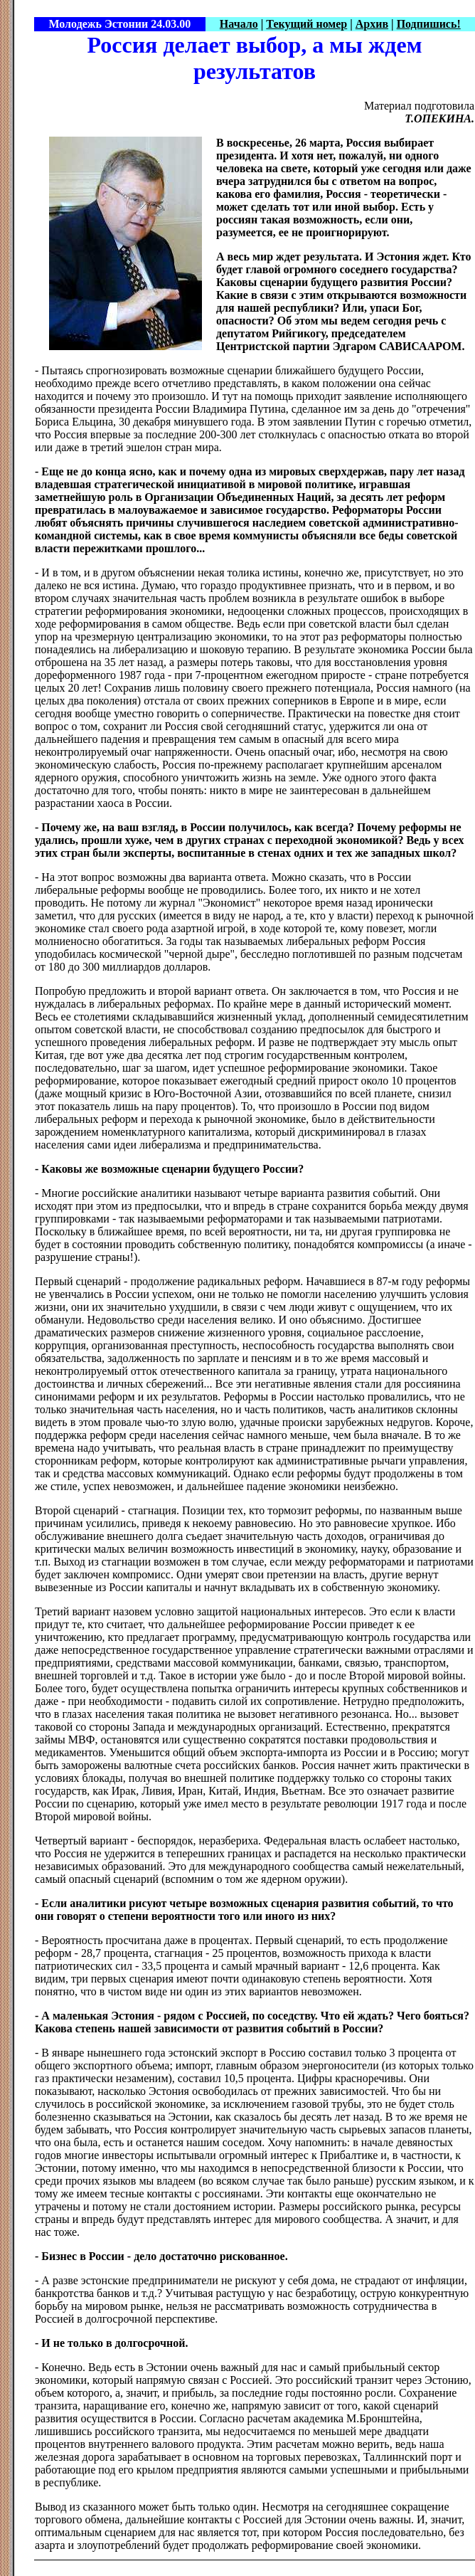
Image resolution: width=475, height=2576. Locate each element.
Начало (239, 24)
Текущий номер (306, 24)
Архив (372, 24)
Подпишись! (429, 24)
